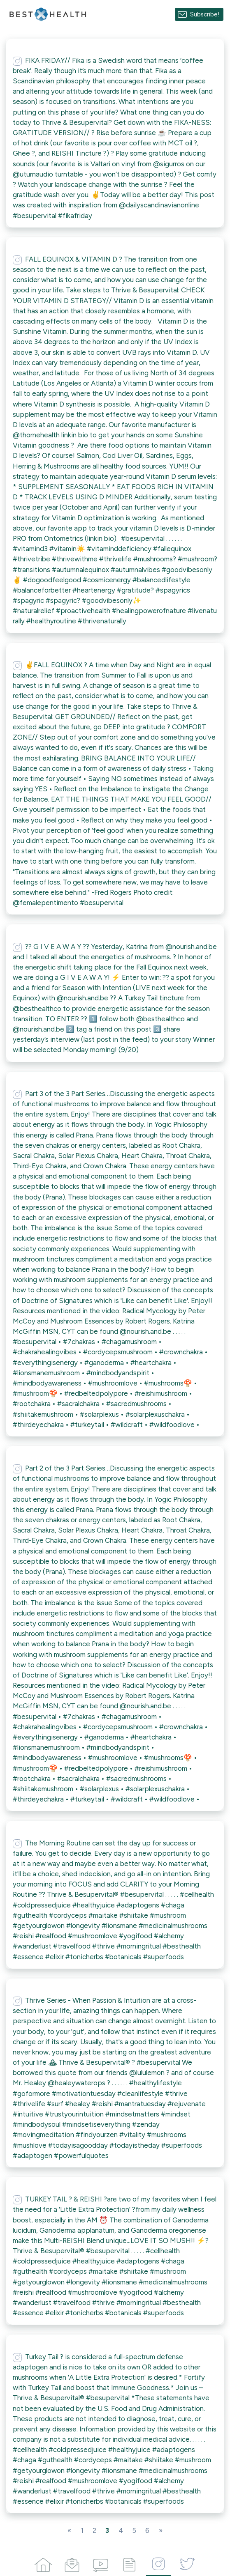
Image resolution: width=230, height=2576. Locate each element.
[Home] (43, 2563)
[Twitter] (187, 2563)
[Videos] (100, 2563)
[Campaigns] (72, 2563)
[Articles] (129, 2563)
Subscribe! (205, 14)
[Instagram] (158, 2563)
